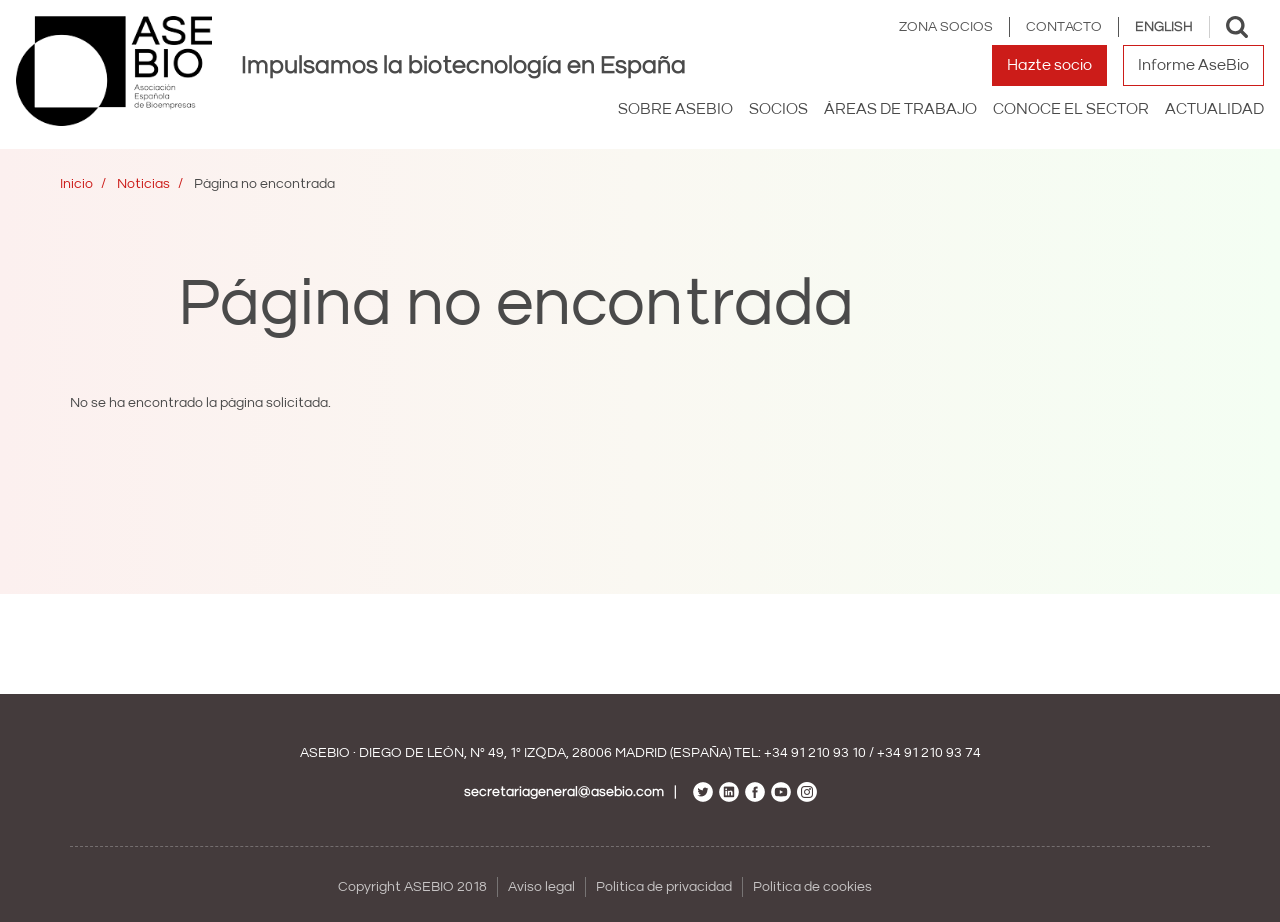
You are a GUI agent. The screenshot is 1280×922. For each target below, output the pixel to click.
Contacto (1064, 27)
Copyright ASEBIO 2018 (412, 887)
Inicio (76, 184)
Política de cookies (812, 887)
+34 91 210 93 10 (815, 753)
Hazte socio (1049, 65)
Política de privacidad (664, 887)
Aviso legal (541, 887)
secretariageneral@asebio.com (564, 792)
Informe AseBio (1193, 65)
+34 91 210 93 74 (929, 753)
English (1164, 27)
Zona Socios (946, 27)
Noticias (143, 184)
